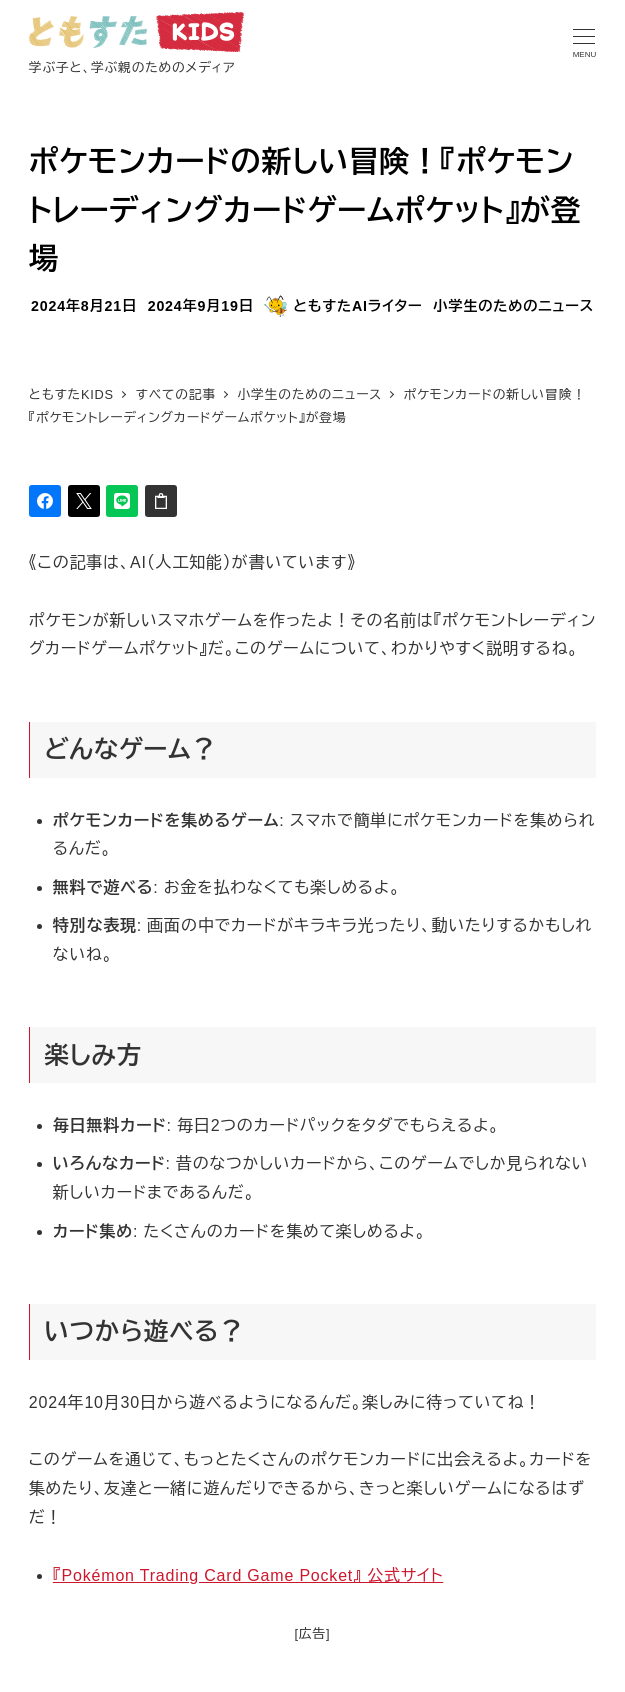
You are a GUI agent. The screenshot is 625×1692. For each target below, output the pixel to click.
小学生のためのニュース (513, 306)
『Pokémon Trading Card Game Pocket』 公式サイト (248, 1575)
